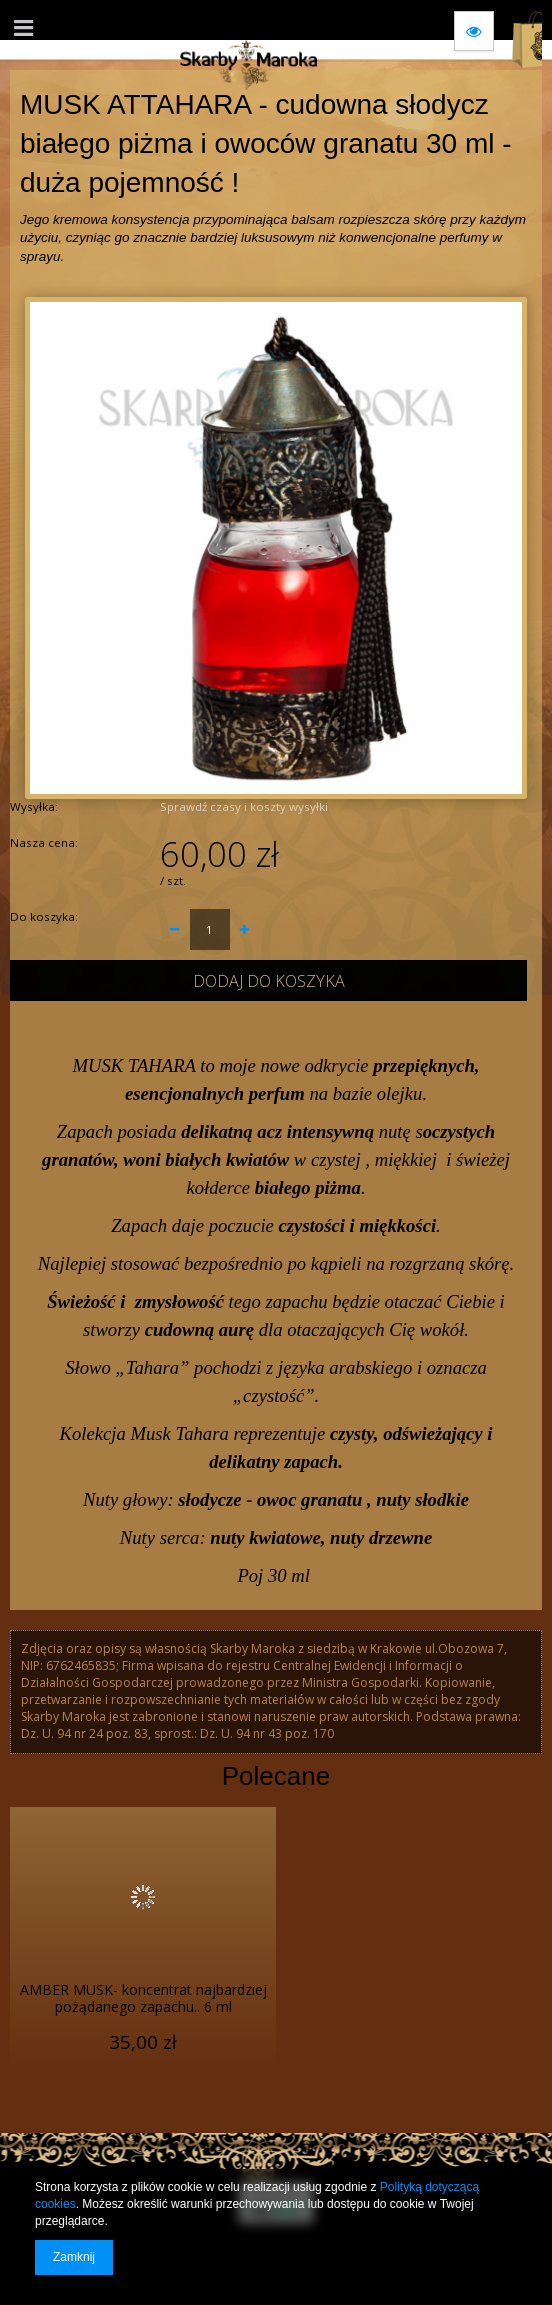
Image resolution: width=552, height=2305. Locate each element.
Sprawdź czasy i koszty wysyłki (244, 806)
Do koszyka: (44, 916)
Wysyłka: (34, 806)
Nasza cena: (44, 842)
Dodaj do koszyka (269, 981)
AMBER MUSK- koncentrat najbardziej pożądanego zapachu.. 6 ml (143, 1999)
